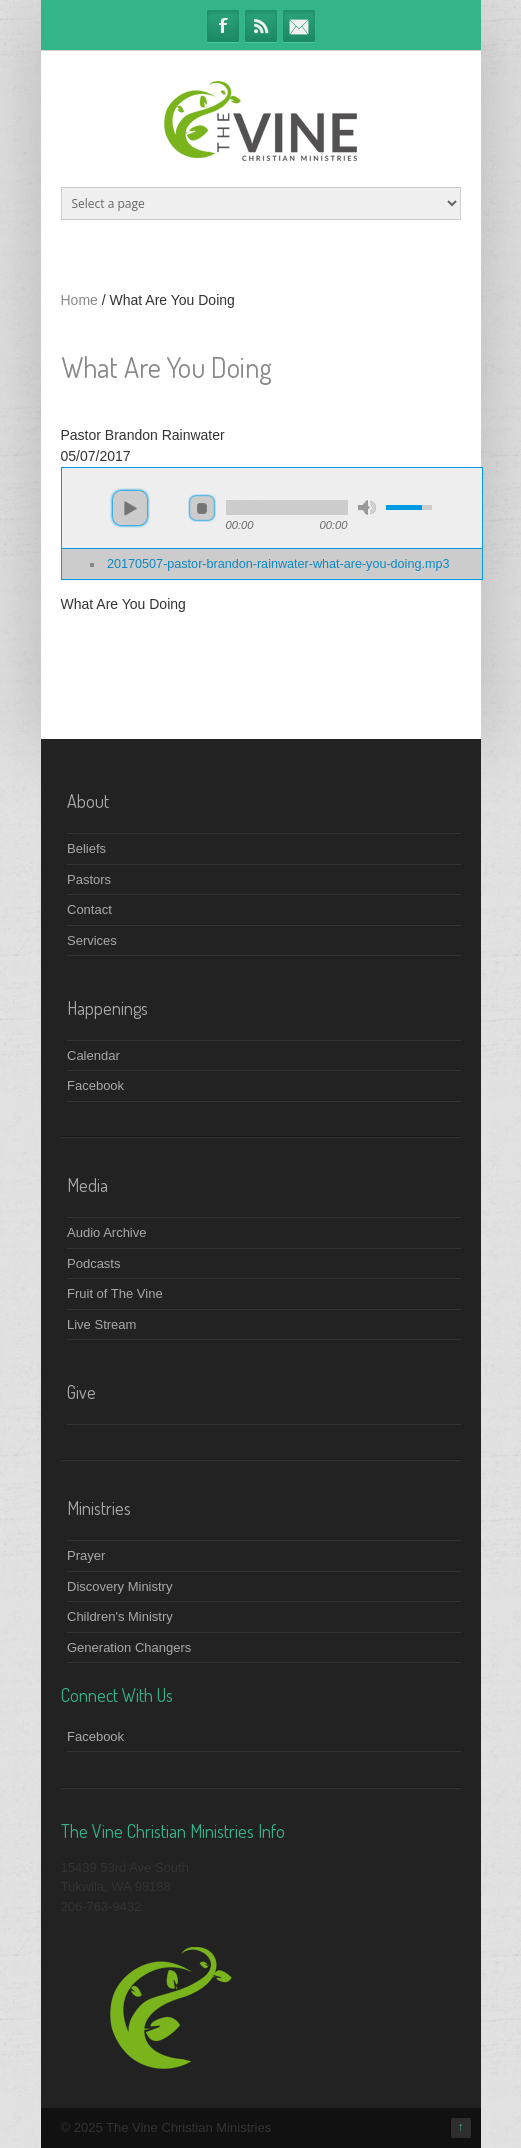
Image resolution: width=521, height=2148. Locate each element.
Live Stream (101, 1324)
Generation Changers (129, 1647)
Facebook (223, 26)
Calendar (93, 1055)
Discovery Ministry (119, 1586)
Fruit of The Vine (115, 1293)
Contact (89, 909)
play (130, 508)
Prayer (86, 1555)
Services (92, 940)
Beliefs (86, 848)
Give (81, 1392)
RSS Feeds (261, 26)
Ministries (99, 1508)
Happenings (107, 1008)
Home (79, 300)
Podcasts (93, 1263)
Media (87, 1185)
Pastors (89, 879)
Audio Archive (107, 1232)
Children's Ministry (120, 1616)
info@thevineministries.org (299, 26)
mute (367, 507)
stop (202, 508)
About (88, 801)
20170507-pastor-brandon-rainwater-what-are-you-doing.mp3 (278, 564)
